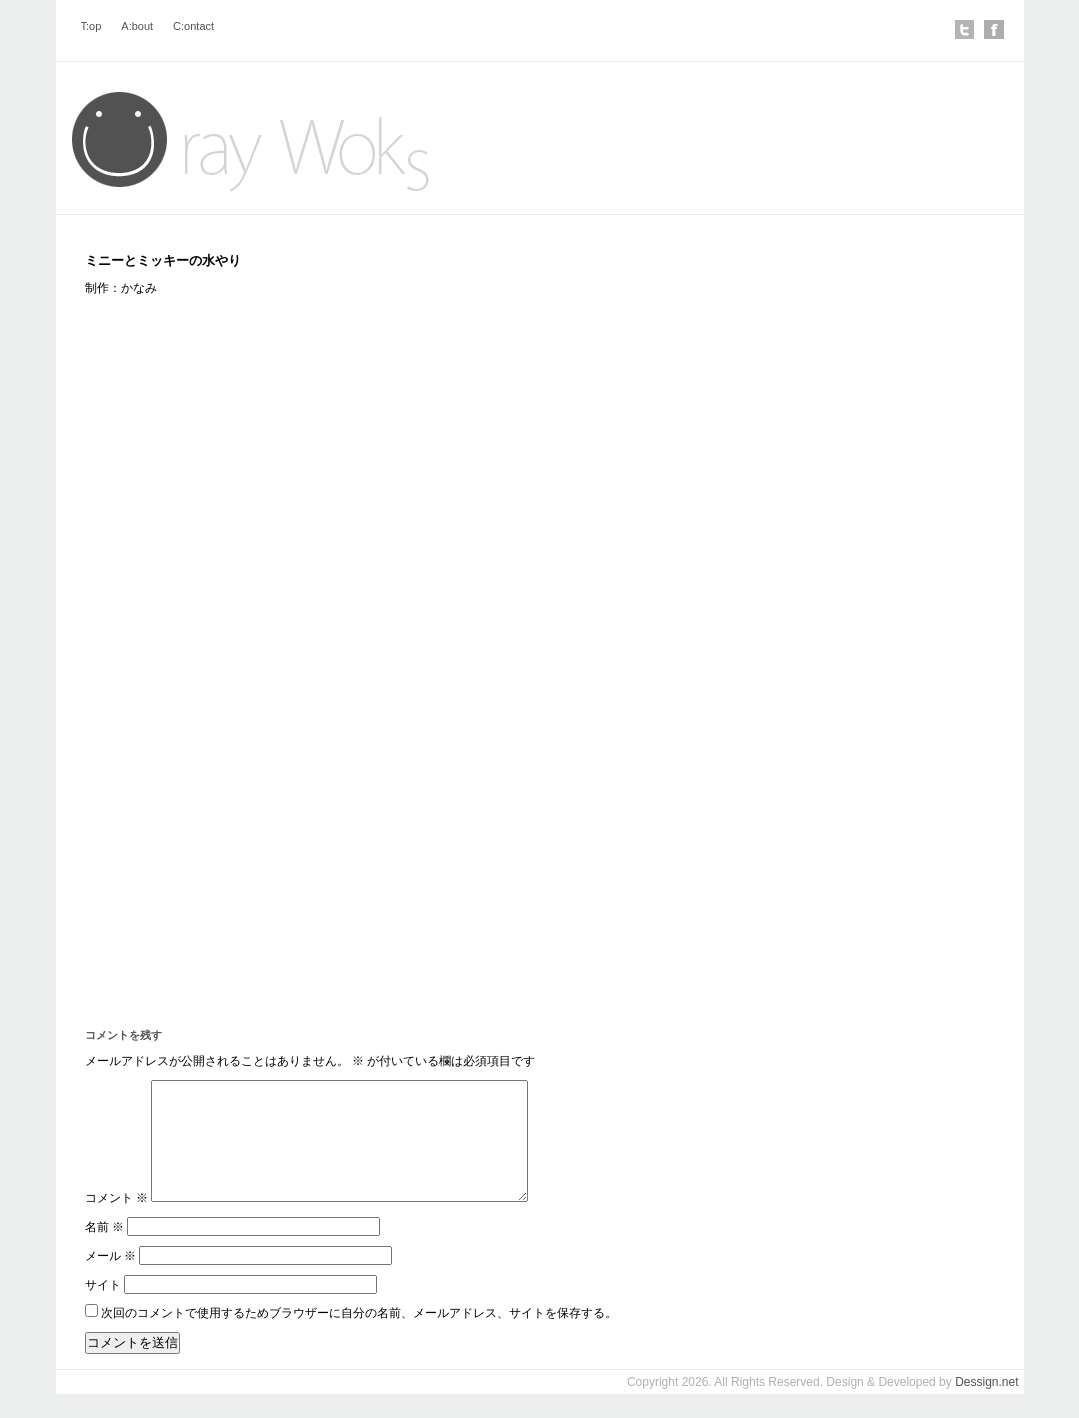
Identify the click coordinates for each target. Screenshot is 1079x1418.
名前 (104, 1251)
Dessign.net (986, 1406)
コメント (116, 1222)
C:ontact (193, 26)
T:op (91, 26)
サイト (103, 1309)
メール (110, 1280)
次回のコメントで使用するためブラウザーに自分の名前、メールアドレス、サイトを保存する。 (359, 1337)
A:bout (137, 26)
